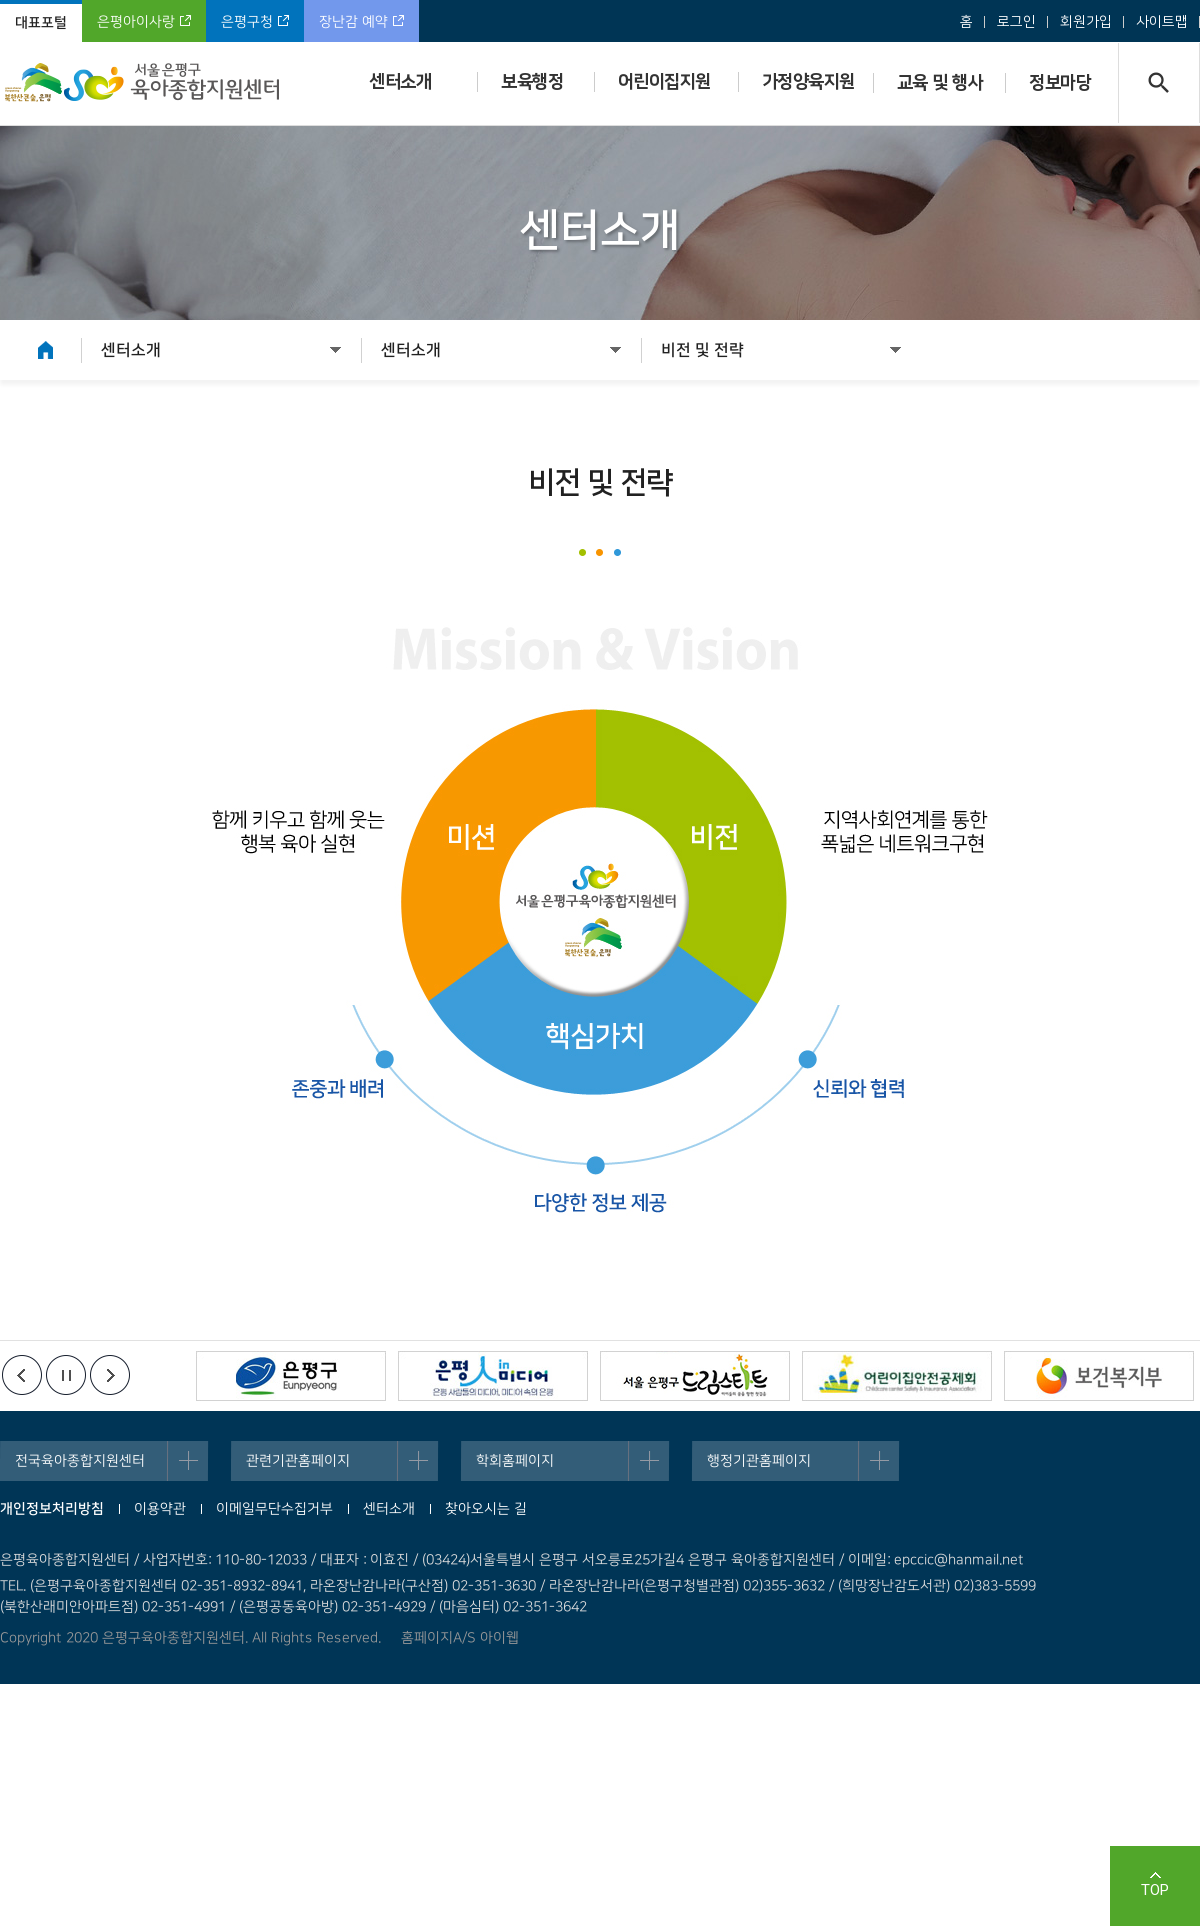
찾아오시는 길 (486, 1509)
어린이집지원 (664, 82)
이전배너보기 (22, 1375)
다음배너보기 (110, 1375)
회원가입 (1086, 22)
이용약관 (160, 1509)
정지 (66, 1375)
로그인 (1016, 22)
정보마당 (1060, 83)
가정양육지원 (808, 82)
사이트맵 (1162, 22)
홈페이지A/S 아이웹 (460, 1638)
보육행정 (532, 82)
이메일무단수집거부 (274, 1509)
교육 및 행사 (940, 83)
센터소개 (400, 82)
